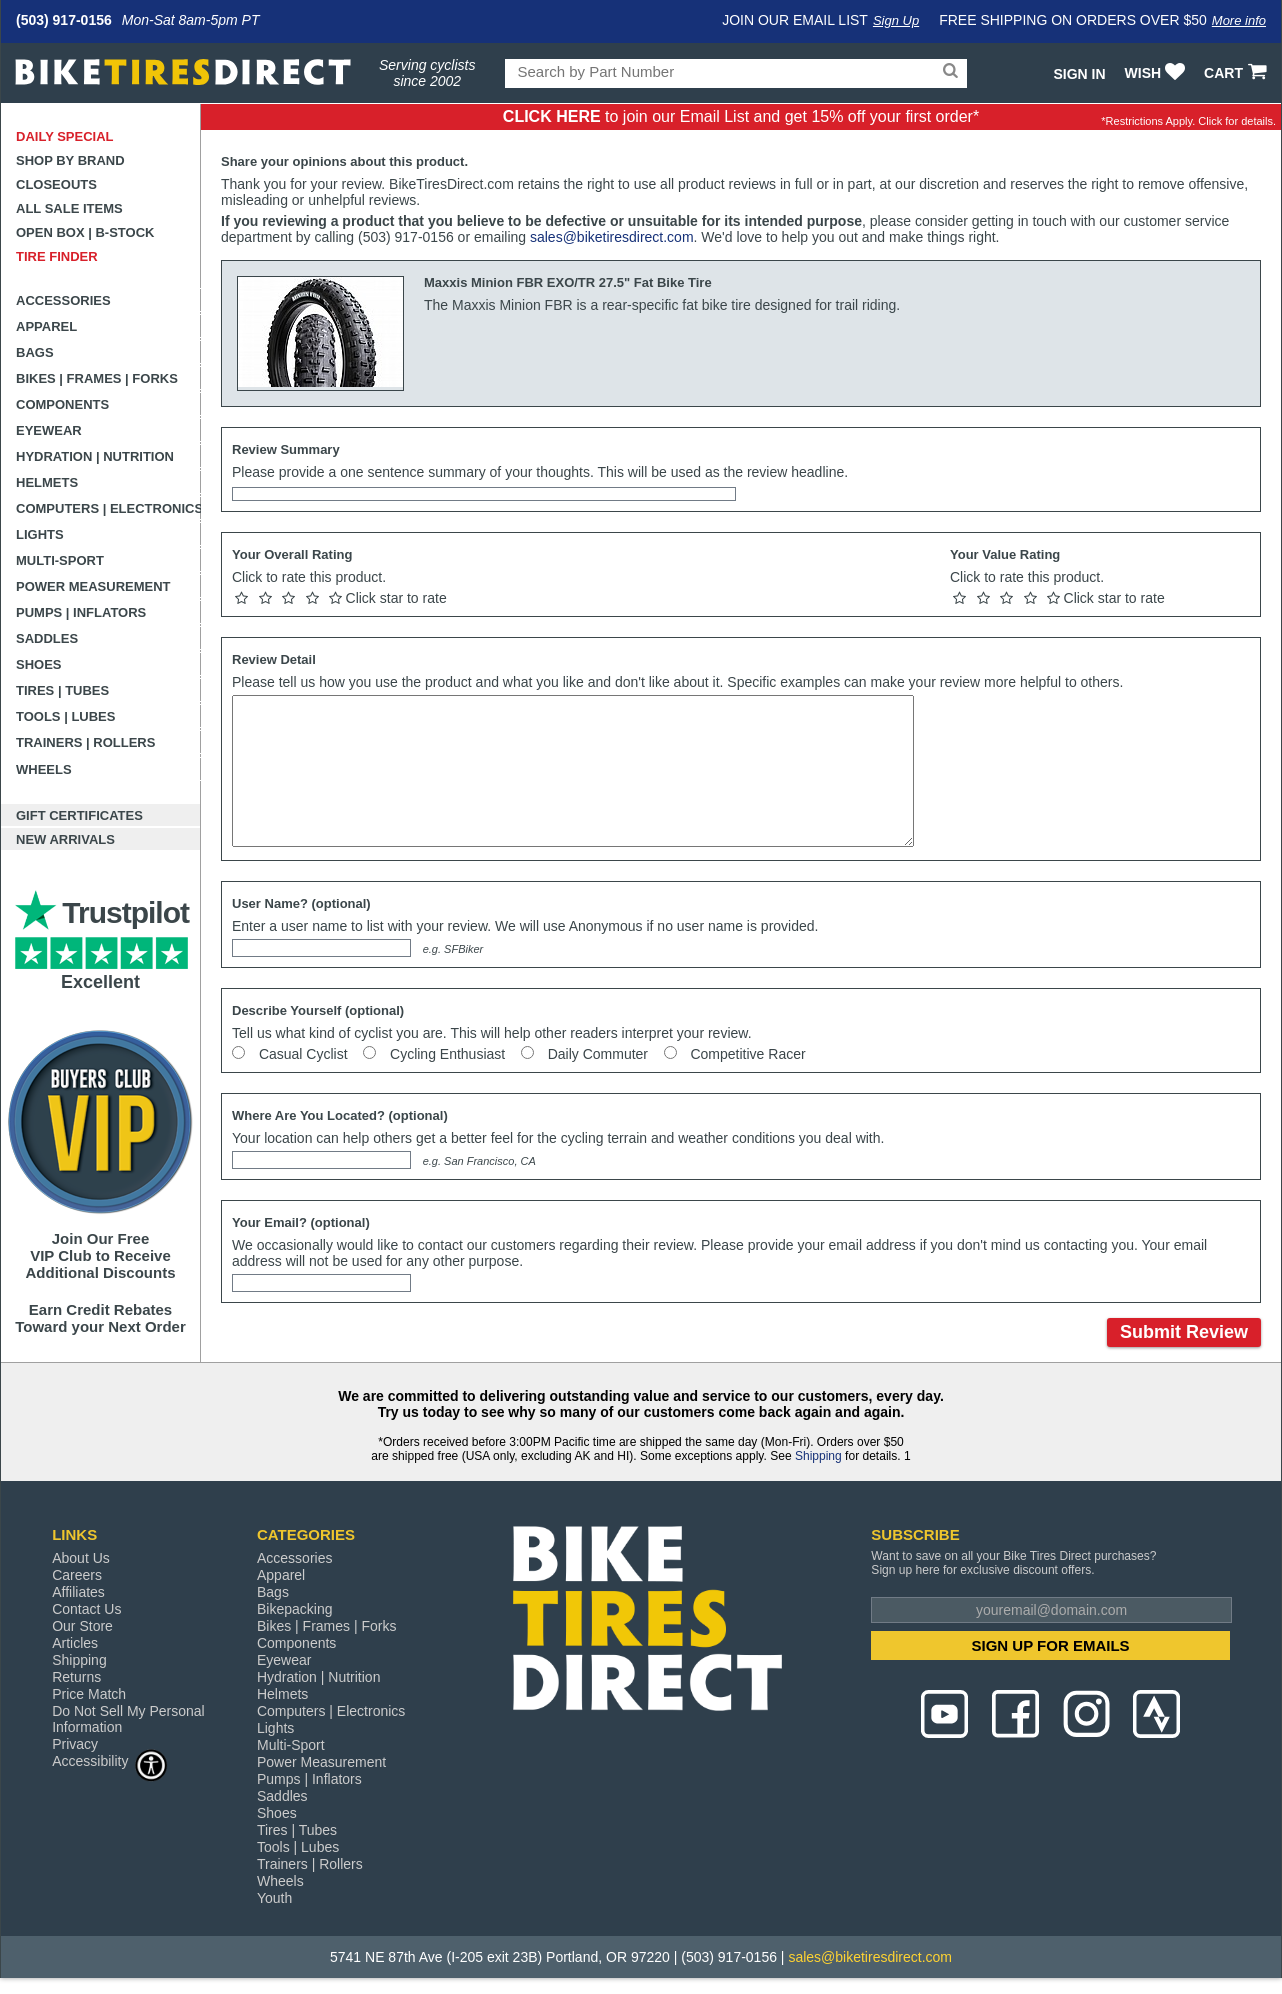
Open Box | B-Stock (85, 232)
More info (1239, 20)
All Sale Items (69, 208)
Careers (77, 1575)
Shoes (39, 664)
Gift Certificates (79, 815)
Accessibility (110, 1760)
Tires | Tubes (62, 690)
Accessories (63, 300)
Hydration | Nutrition (95, 456)
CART (1237, 73)
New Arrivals (65, 839)
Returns (76, 1677)
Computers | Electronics (108, 508)
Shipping (818, 1456)
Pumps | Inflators (81, 612)
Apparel (46, 326)
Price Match (89, 1694)
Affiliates (78, 1592)
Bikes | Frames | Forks (97, 378)
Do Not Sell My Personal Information (128, 1719)
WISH (1157, 73)
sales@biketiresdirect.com (612, 237)
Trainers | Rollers (85, 742)
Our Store (82, 1626)
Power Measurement (93, 586)
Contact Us (86, 1609)
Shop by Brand (70, 160)
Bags (35, 352)
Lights (40, 534)
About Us (81, 1558)
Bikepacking (295, 1609)
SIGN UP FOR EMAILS (1051, 1645)
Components (62, 404)
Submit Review (1184, 1332)
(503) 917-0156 (64, 20)
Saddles (47, 638)
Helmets (47, 482)
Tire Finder (57, 256)
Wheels (44, 769)
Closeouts (56, 184)
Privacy (75, 1744)
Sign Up (896, 20)
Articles (75, 1643)
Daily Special (65, 136)
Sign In (1079, 74)
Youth (274, 1898)
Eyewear (49, 430)
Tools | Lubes (65, 716)
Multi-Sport (60, 560)
